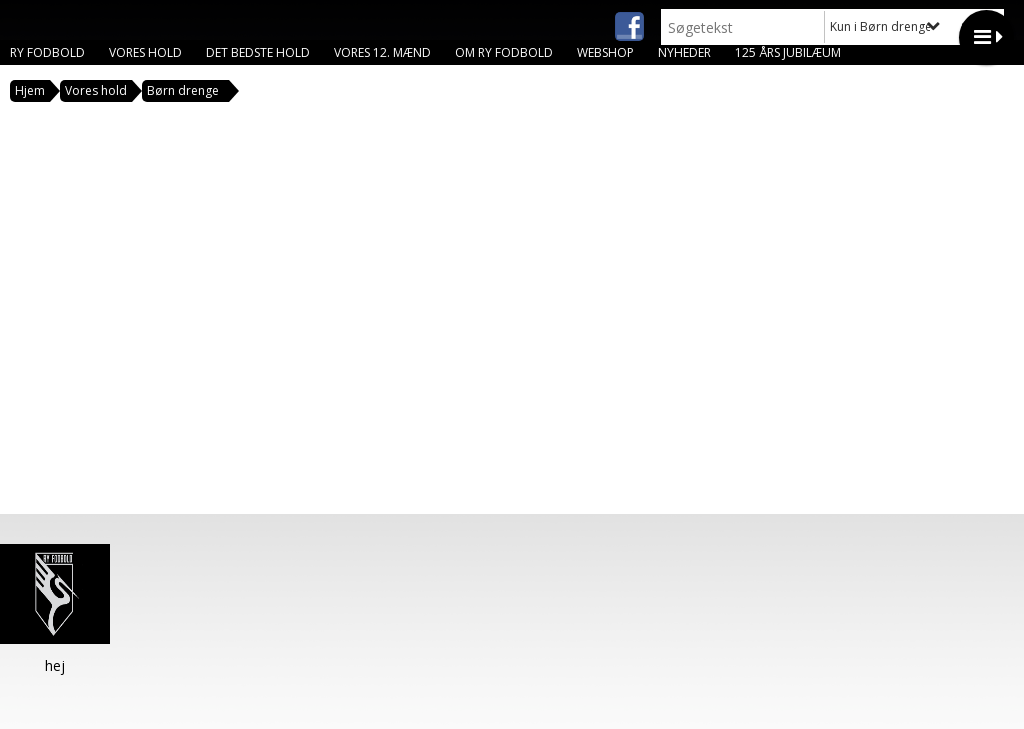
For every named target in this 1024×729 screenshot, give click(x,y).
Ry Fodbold (47, 52)
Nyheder (684, 52)
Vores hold (145, 52)
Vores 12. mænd (382, 52)
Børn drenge (183, 90)
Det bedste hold (258, 52)
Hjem (30, 90)
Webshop (605, 52)
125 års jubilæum (788, 52)
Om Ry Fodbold (504, 52)
